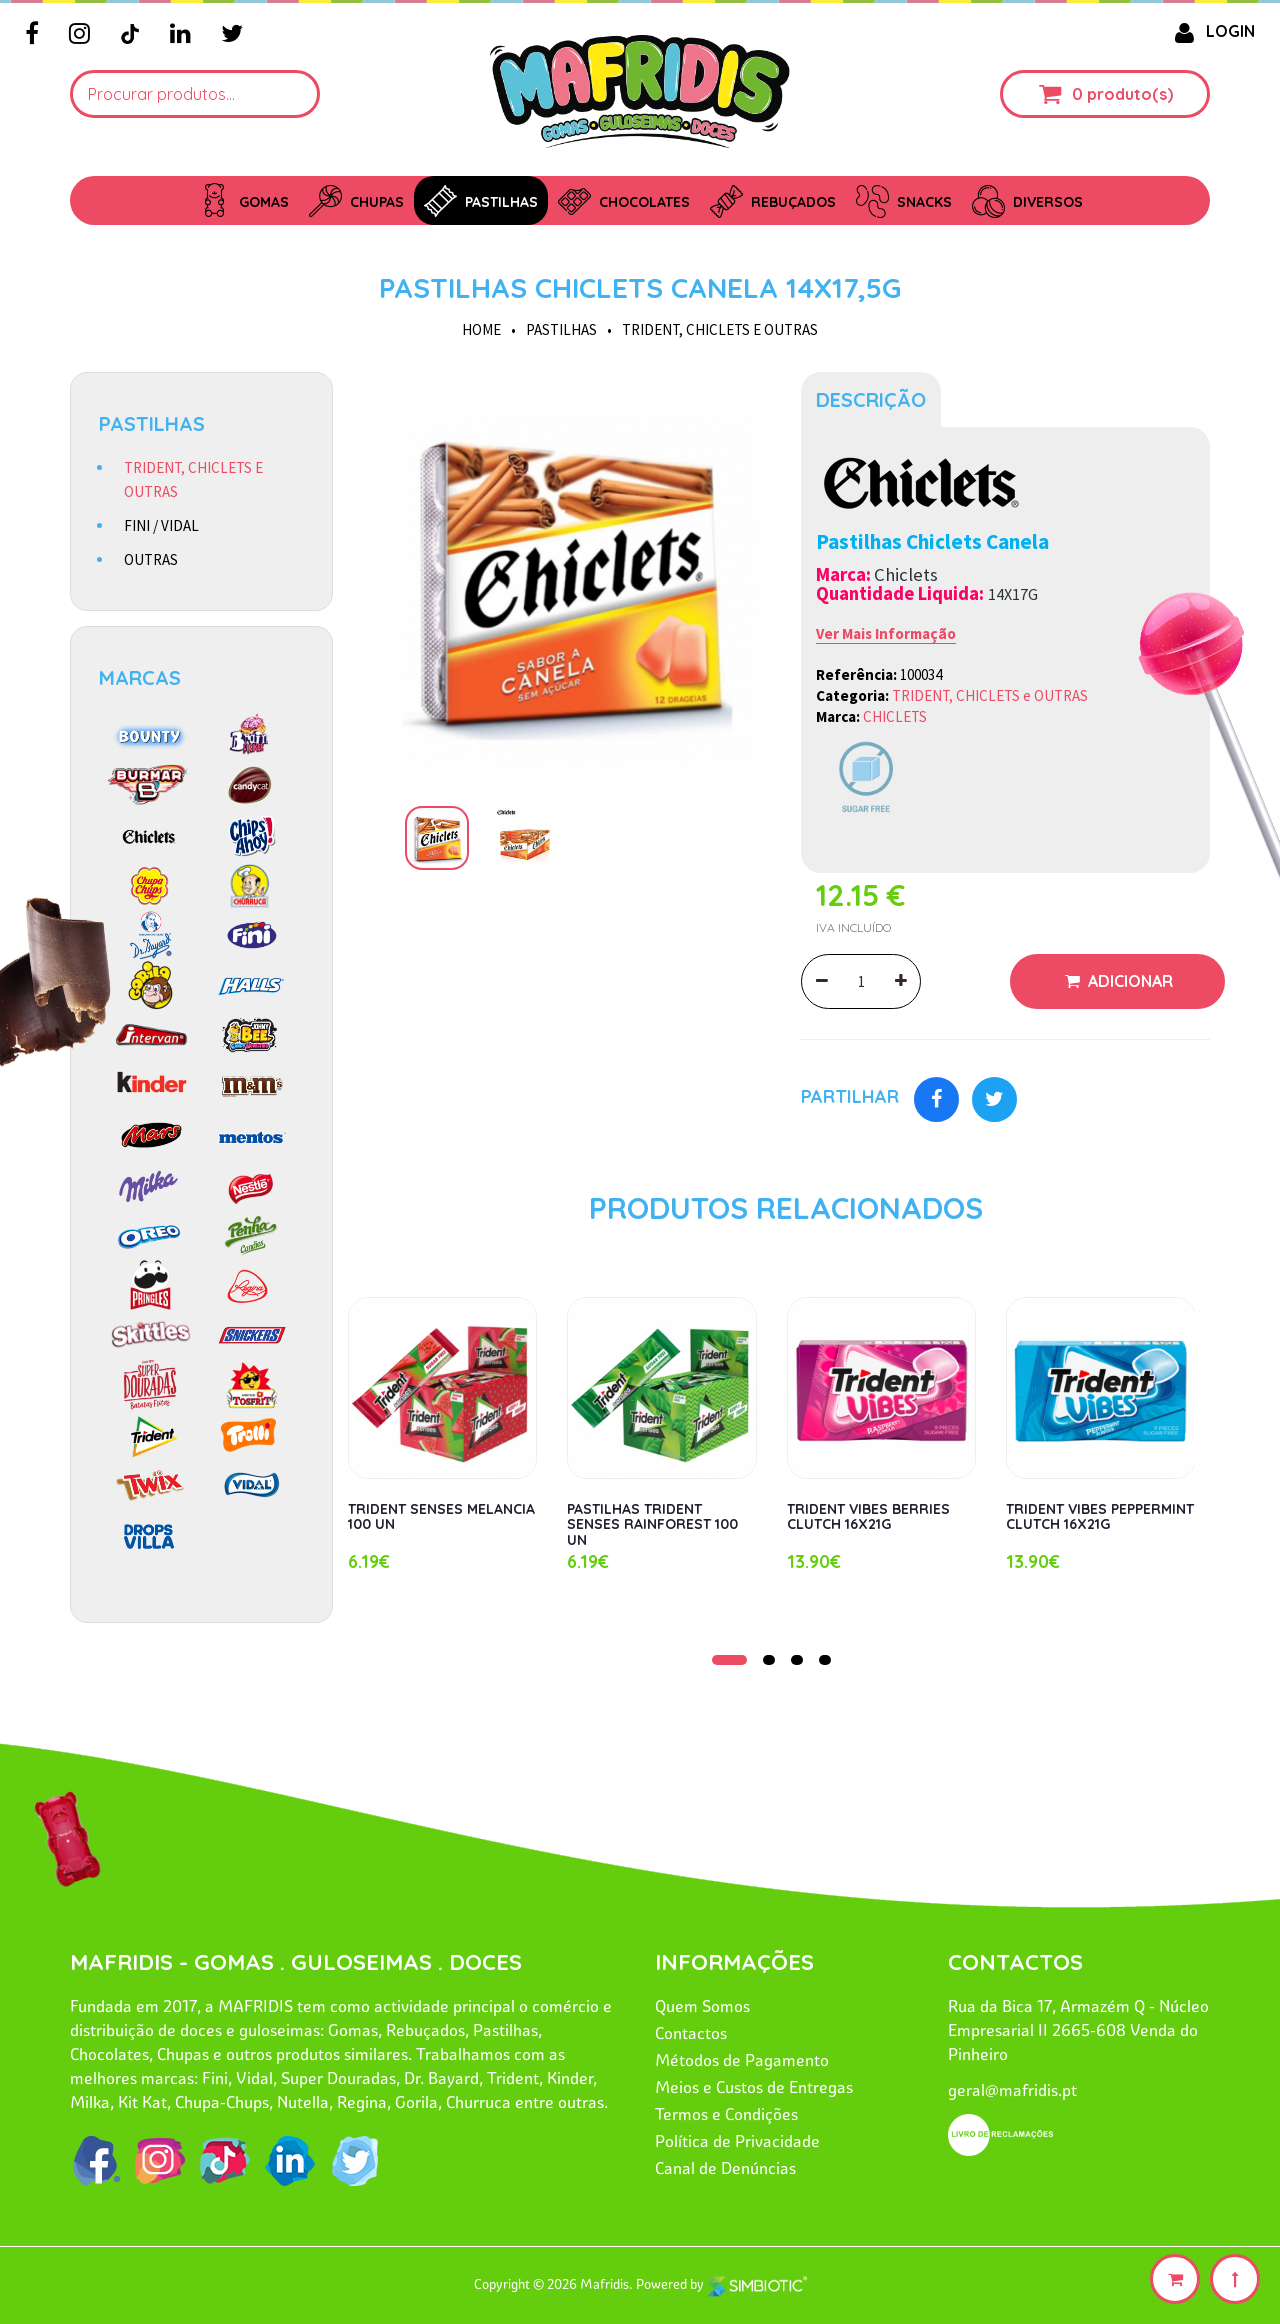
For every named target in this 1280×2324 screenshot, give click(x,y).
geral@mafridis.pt (1012, 2090)
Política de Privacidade (737, 2141)
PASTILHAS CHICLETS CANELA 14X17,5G (640, 287)
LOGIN (1211, 31)
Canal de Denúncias (725, 2168)
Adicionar (1128, 981)
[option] (567, 576)
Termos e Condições (726, 2114)
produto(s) (1130, 94)
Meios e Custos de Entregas (754, 2087)
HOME (481, 329)
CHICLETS (895, 716)
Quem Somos (702, 2006)
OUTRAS (151, 559)
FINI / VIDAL (161, 525)
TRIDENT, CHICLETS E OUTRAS (193, 479)
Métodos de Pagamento (742, 2060)
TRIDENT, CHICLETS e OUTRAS (720, 329)
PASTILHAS (561, 329)
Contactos (691, 2033)
